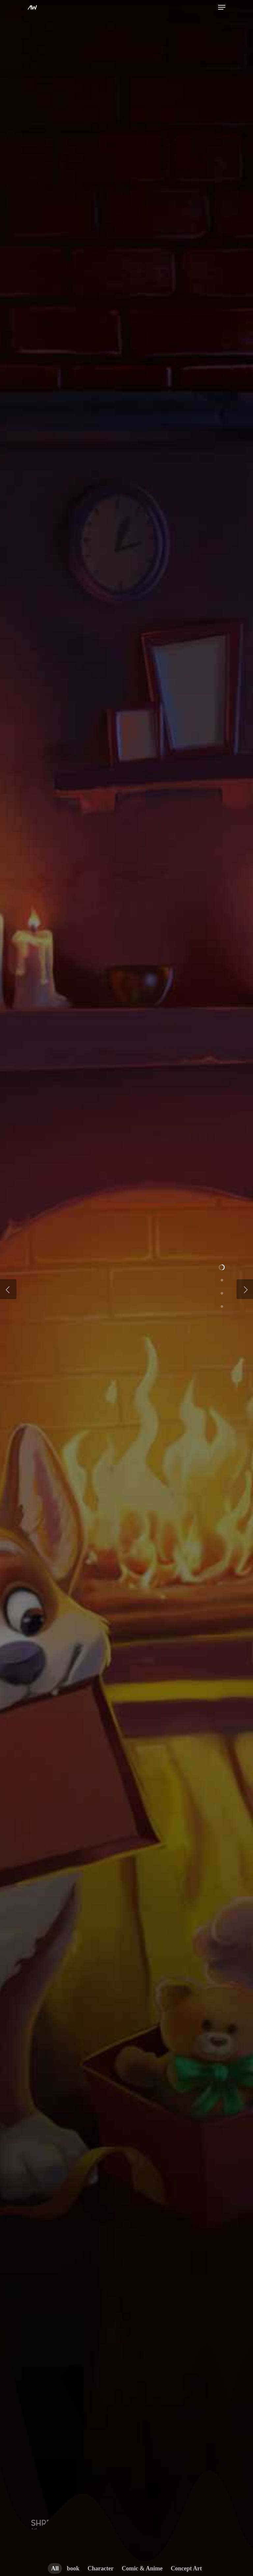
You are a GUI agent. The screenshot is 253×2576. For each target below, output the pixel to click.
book (73, 2568)
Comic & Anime (142, 2568)
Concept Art (186, 2568)
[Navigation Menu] (221, 7)
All (55, 2568)
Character (101, 2568)
